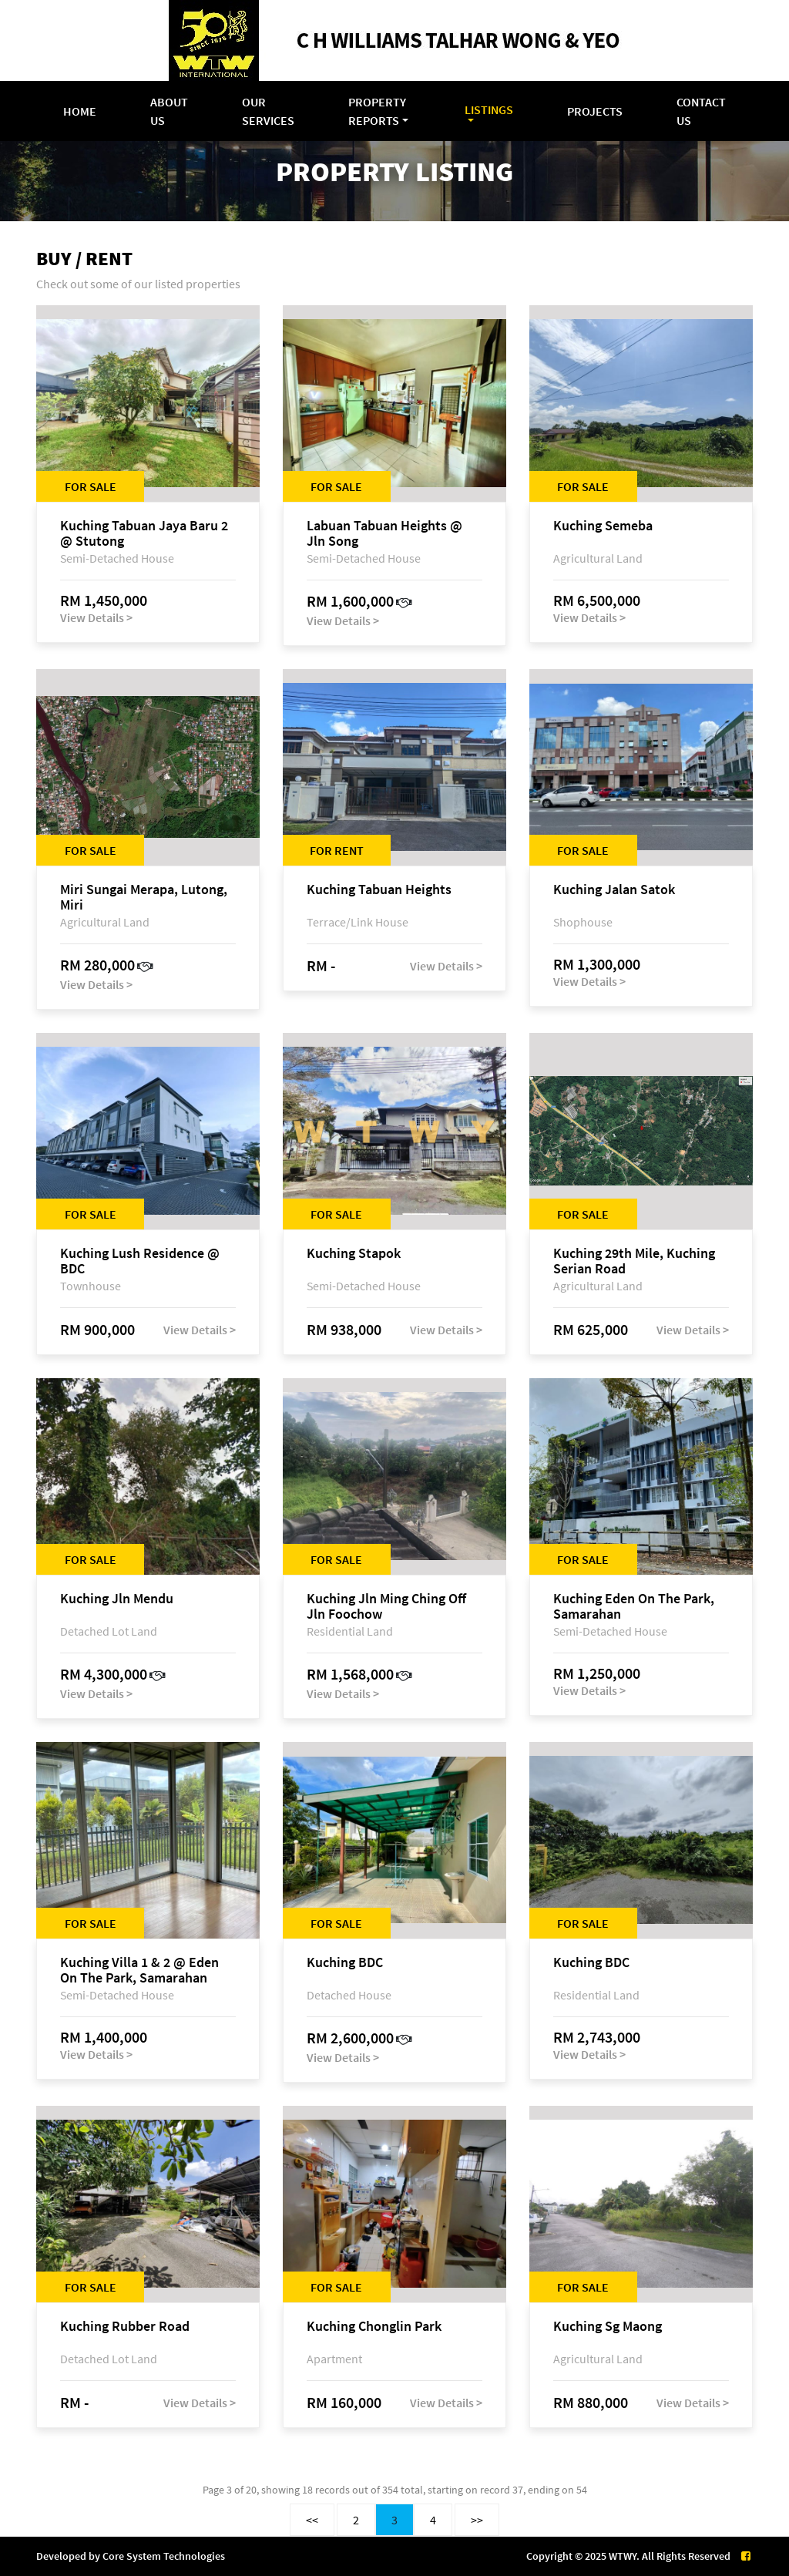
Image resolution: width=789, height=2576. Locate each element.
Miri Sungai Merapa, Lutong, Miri (143, 897)
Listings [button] (489, 109)
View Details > (96, 617)
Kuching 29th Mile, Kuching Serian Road (634, 1261)
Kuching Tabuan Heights (379, 890)
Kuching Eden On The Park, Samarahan (633, 1606)
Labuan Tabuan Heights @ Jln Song (384, 533)
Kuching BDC (345, 1963)
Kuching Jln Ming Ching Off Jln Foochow (386, 1606)
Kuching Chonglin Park (374, 2327)
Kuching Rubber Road (125, 2327)
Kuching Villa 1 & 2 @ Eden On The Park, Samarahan (139, 1970)
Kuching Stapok (354, 1254)
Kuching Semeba (603, 526)
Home (79, 111)
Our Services (268, 111)
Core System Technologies (163, 2556)
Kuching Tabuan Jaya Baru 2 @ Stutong (144, 533)
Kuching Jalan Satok (614, 890)
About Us (169, 111)
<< (312, 2519)
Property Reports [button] (377, 111)
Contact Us (701, 111)
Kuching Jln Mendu (116, 1599)
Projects (595, 111)
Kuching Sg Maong (607, 2327)
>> (477, 2519)
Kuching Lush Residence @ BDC (140, 1261)
